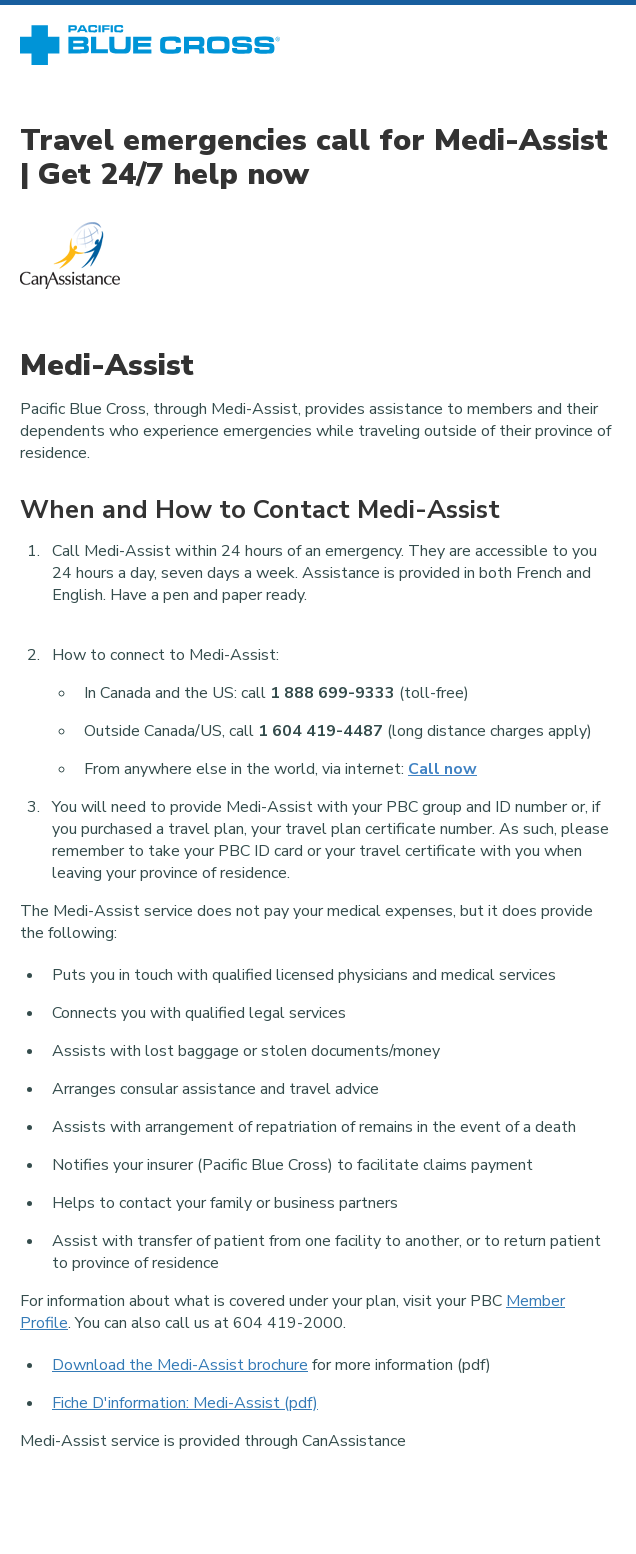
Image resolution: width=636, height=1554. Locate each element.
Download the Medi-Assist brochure (180, 1365)
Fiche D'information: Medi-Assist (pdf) (185, 1403)
